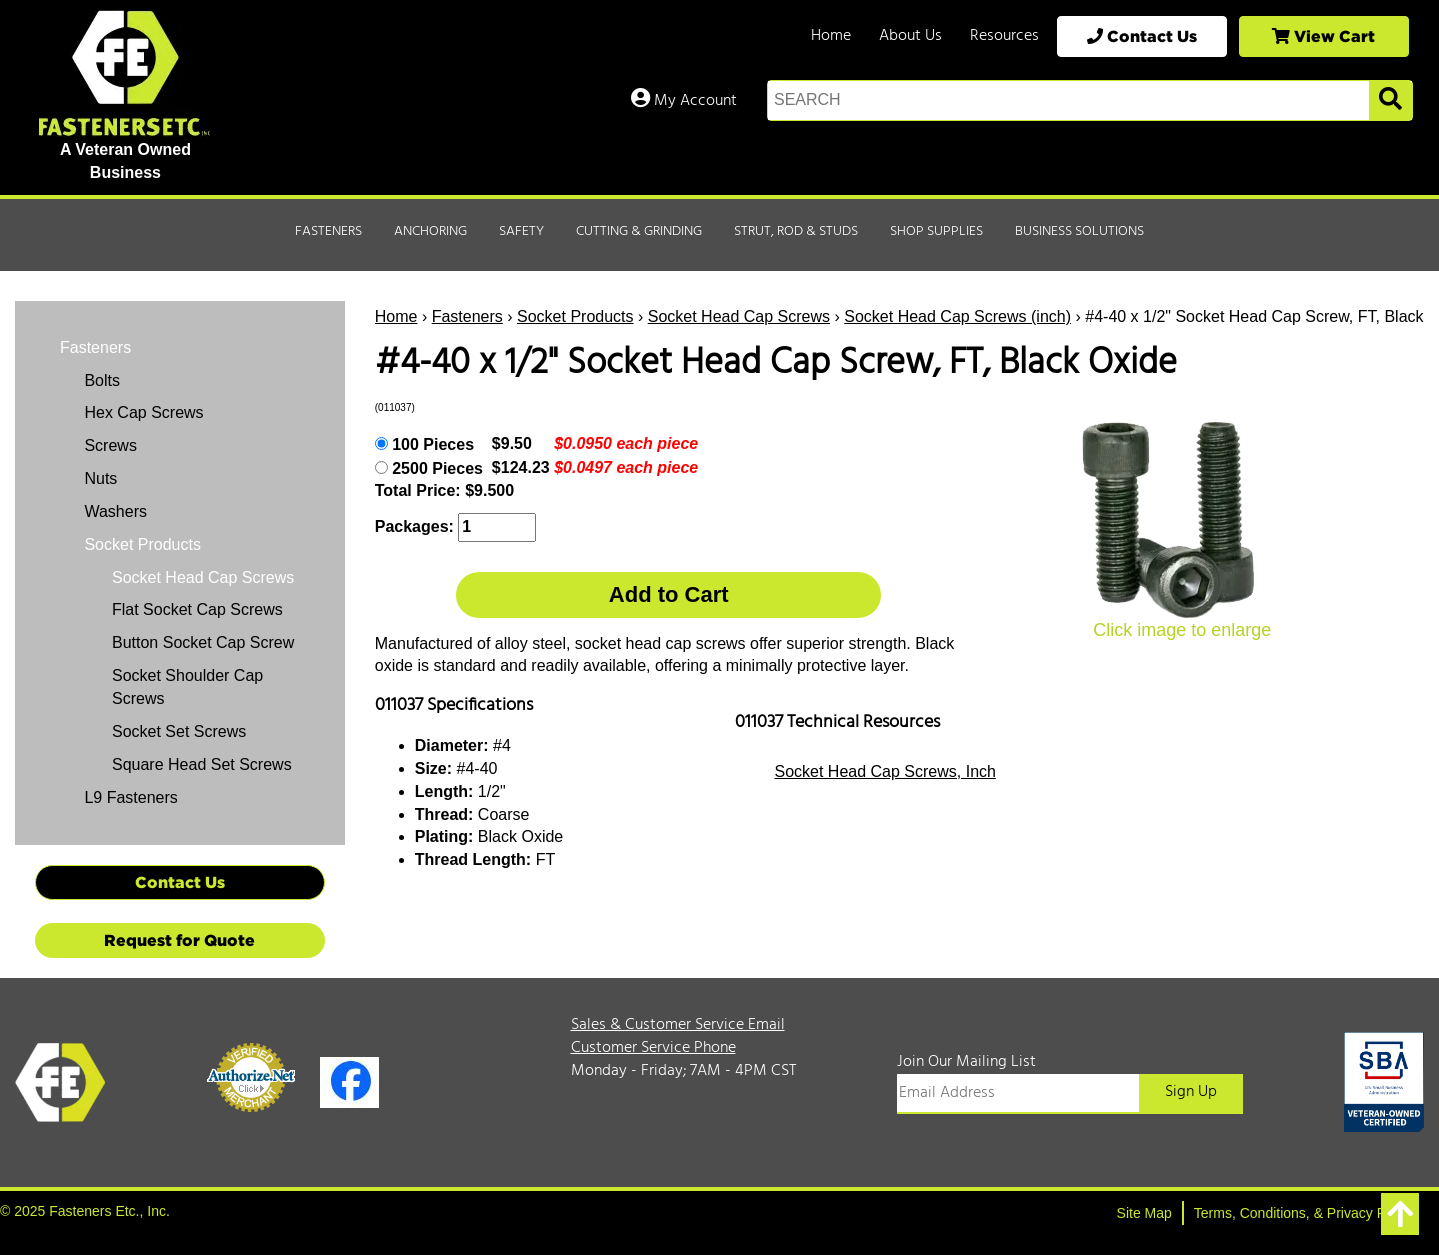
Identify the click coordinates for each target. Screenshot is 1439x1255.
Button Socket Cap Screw (203, 642)
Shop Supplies (936, 231)
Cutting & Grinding (639, 231)
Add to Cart (669, 594)
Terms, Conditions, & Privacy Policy (1304, 1213)
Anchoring (430, 231)
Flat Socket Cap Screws (197, 609)
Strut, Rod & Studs (796, 231)
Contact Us (1142, 36)
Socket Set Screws (179, 731)
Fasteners (328, 231)
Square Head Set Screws (202, 764)
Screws (108, 445)
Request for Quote (179, 940)
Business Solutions (1079, 231)
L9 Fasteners (129, 797)
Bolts (100, 380)
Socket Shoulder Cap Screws (187, 687)
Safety (521, 231)
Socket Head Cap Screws (739, 316)
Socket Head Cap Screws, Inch (885, 771)
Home (831, 36)
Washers (113, 511)
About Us (910, 36)
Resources (1004, 36)
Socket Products (575, 316)
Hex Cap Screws (142, 412)
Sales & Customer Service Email (678, 1025)
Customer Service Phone (653, 1048)
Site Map (1144, 1213)
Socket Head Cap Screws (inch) (957, 316)
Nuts (98, 478)
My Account (684, 101)
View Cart (1323, 36)
